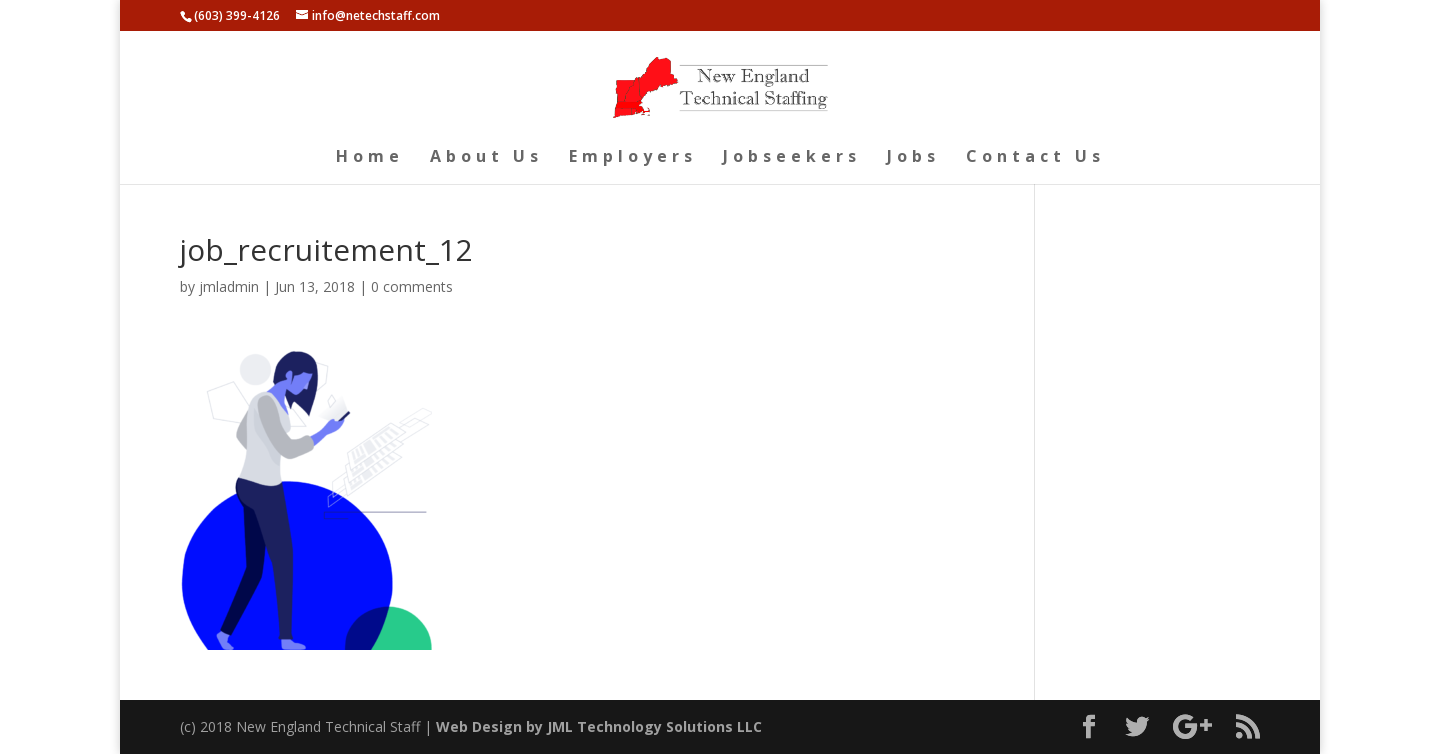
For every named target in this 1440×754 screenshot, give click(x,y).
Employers (633, 158)
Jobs (913, 158)
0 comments (412, 286)
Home (370, 158)
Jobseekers (792, 158)
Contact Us (1035, 158)
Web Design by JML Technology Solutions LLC (599, 726)
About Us (486, 158)
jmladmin (229, 286)
